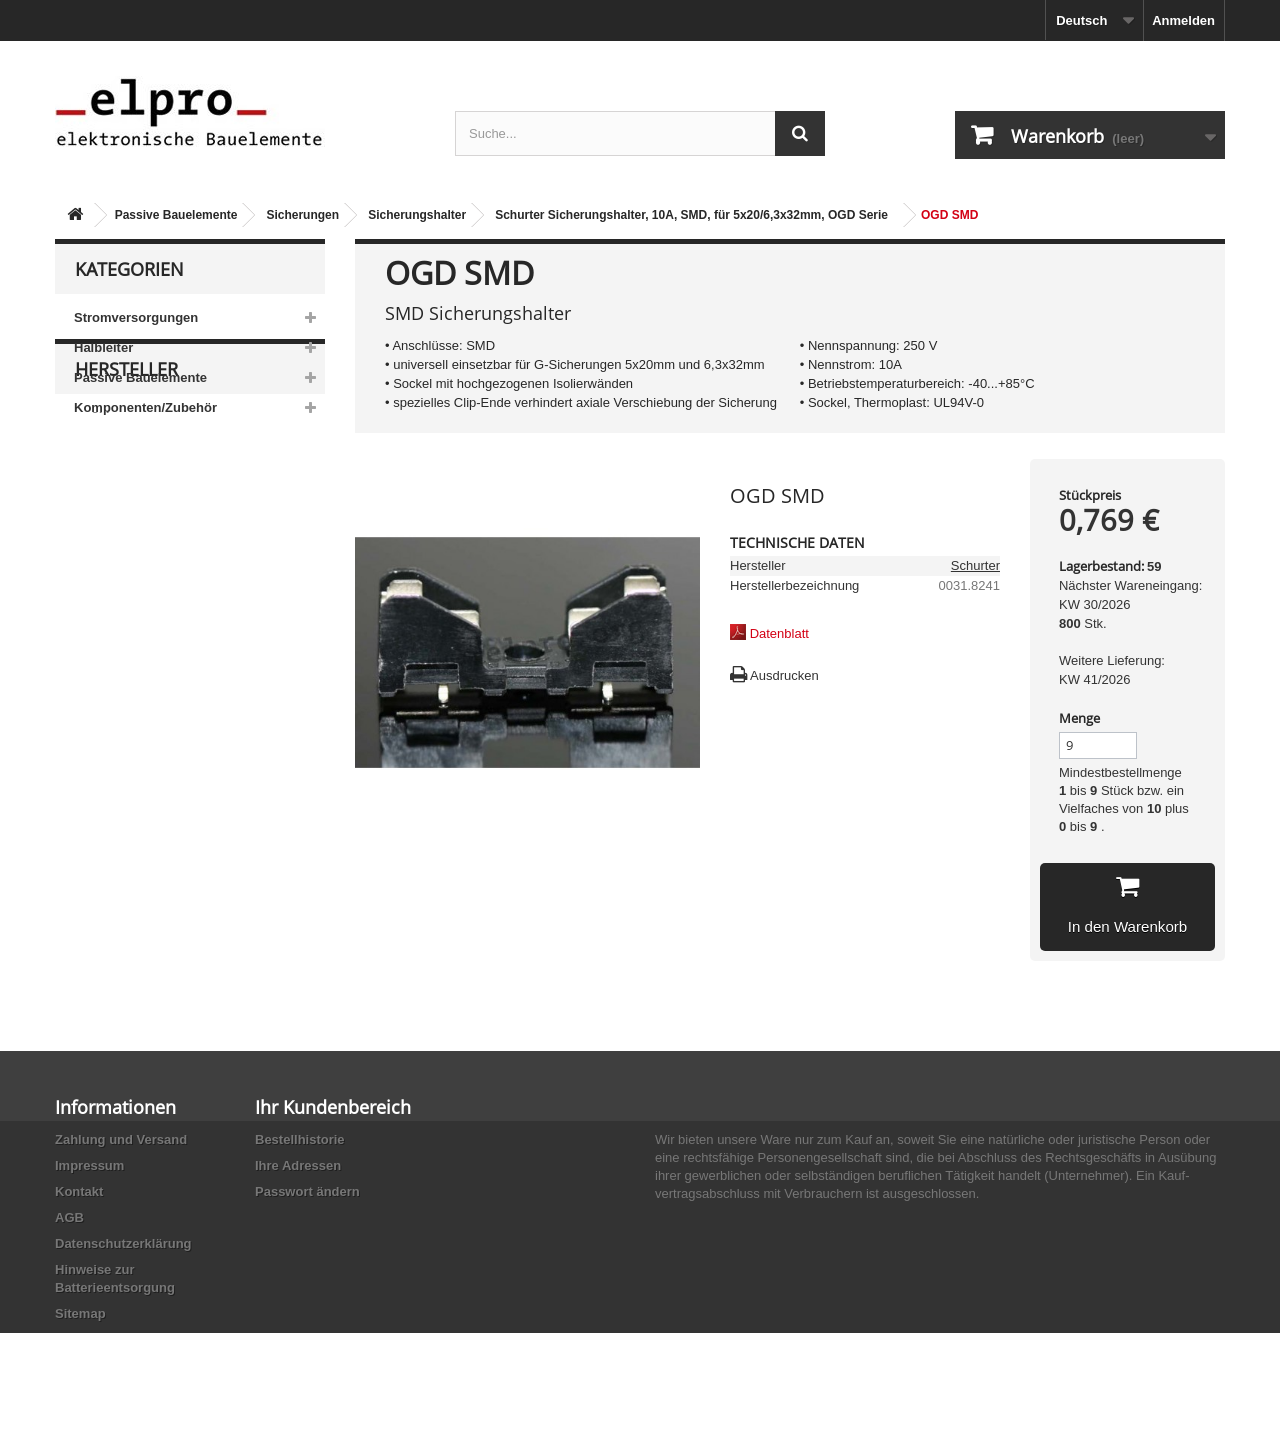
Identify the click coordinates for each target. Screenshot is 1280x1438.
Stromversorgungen (136, 317)
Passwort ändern (307, 1191)
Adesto (110, 671)
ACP (103, 641)
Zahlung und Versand (121, 1139)
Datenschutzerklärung (123, 1243)
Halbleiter (103, 347)
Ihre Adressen (298, 1165)
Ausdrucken (784, 675)
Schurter (975, 565)
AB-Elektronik (129, 551)
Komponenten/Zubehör (145, 407)
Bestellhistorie (300, 1139)
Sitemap (80, 1313)
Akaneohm (121, 701)
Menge (1079, 718)
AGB (69, 1217)
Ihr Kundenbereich (333, 1107)
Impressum (89, 1165)
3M (99, 521)
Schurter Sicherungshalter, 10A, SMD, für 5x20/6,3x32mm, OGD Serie (691, 215)
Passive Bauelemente (176, 215)
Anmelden (1183, 20)
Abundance (122, 581)
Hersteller (126, 482)
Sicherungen (302, 215)
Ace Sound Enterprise (153, 611)
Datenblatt (779, 633)
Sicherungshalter (417, 215)
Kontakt (79, 1191)
